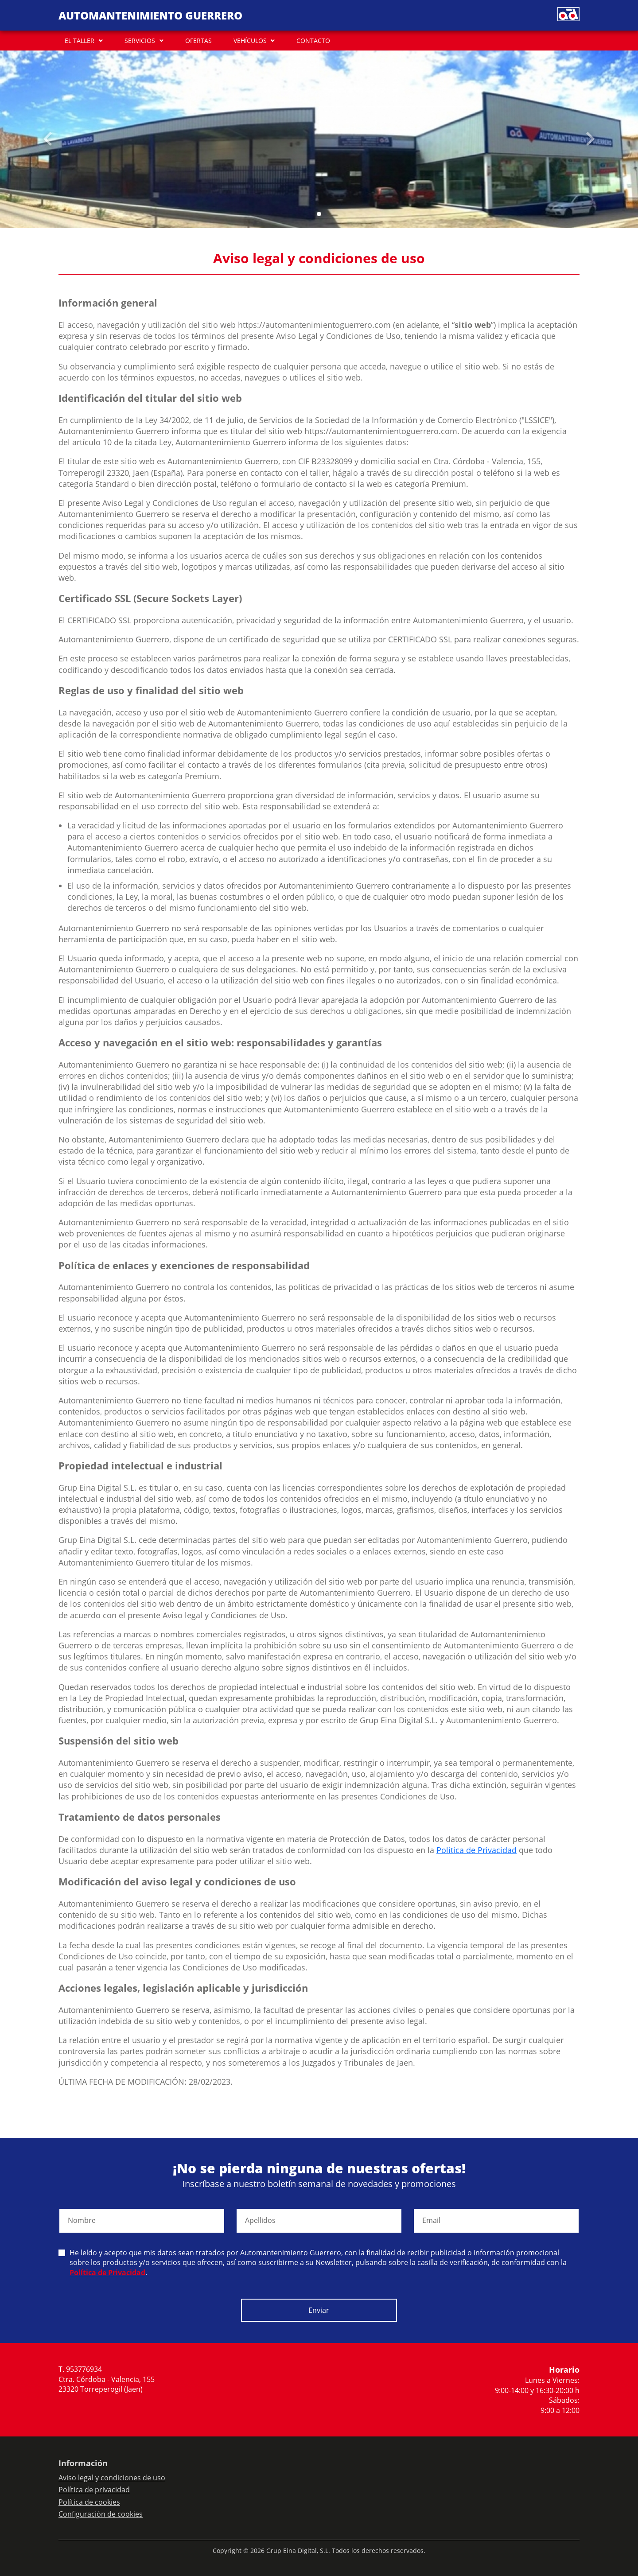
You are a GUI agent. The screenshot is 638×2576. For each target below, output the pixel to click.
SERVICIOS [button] (139, 40)
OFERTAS (198, 40)
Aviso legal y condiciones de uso (111, 2478)
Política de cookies (89, 2502)
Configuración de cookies (100, 2514)
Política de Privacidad (476, 1850)
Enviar (318, 2310)
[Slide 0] (319, 214)
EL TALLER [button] (79, 40)
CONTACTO (313, 40)
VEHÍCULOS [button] (250, 40)
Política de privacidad (94, 2489)
